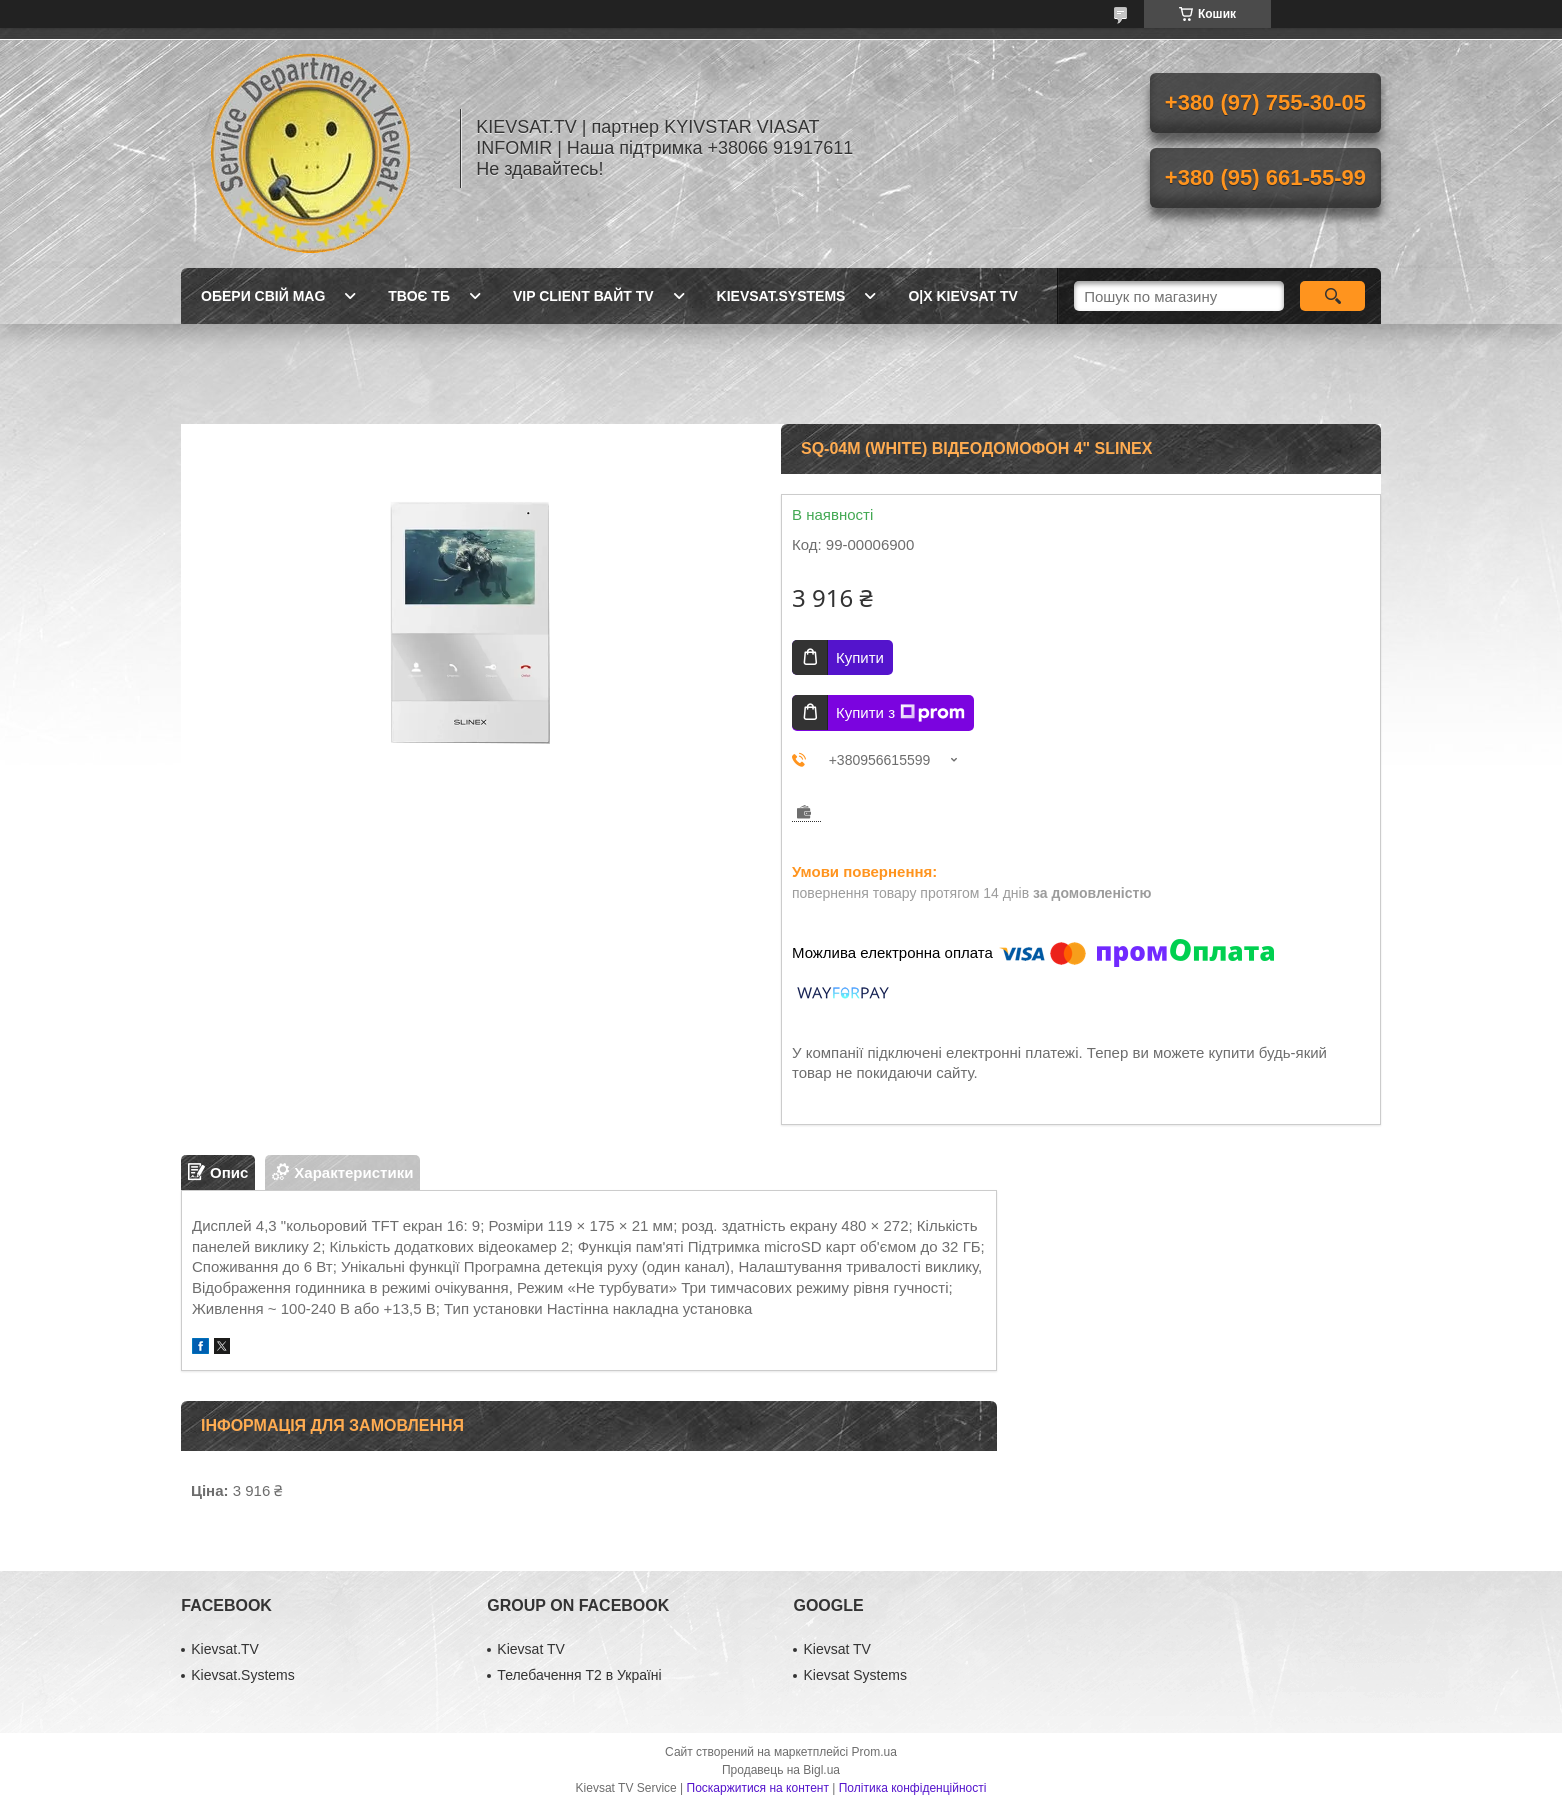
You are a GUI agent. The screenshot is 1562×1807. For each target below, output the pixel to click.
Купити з (900, 713)
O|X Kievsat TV (962, 296)
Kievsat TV (530, 1649)
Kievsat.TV (225, 1649)
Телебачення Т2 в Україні (579, 1675)
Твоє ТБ (419, 296)
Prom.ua (874, 1752)
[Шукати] (1332, 296)
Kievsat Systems (854, 1675)
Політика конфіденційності (913, 1788)
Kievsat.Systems (781, 296)
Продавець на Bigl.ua (781, 1770)
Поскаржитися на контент (758, 1788)
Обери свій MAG (263, 296)
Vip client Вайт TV (583, 296)
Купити (860, 657)
